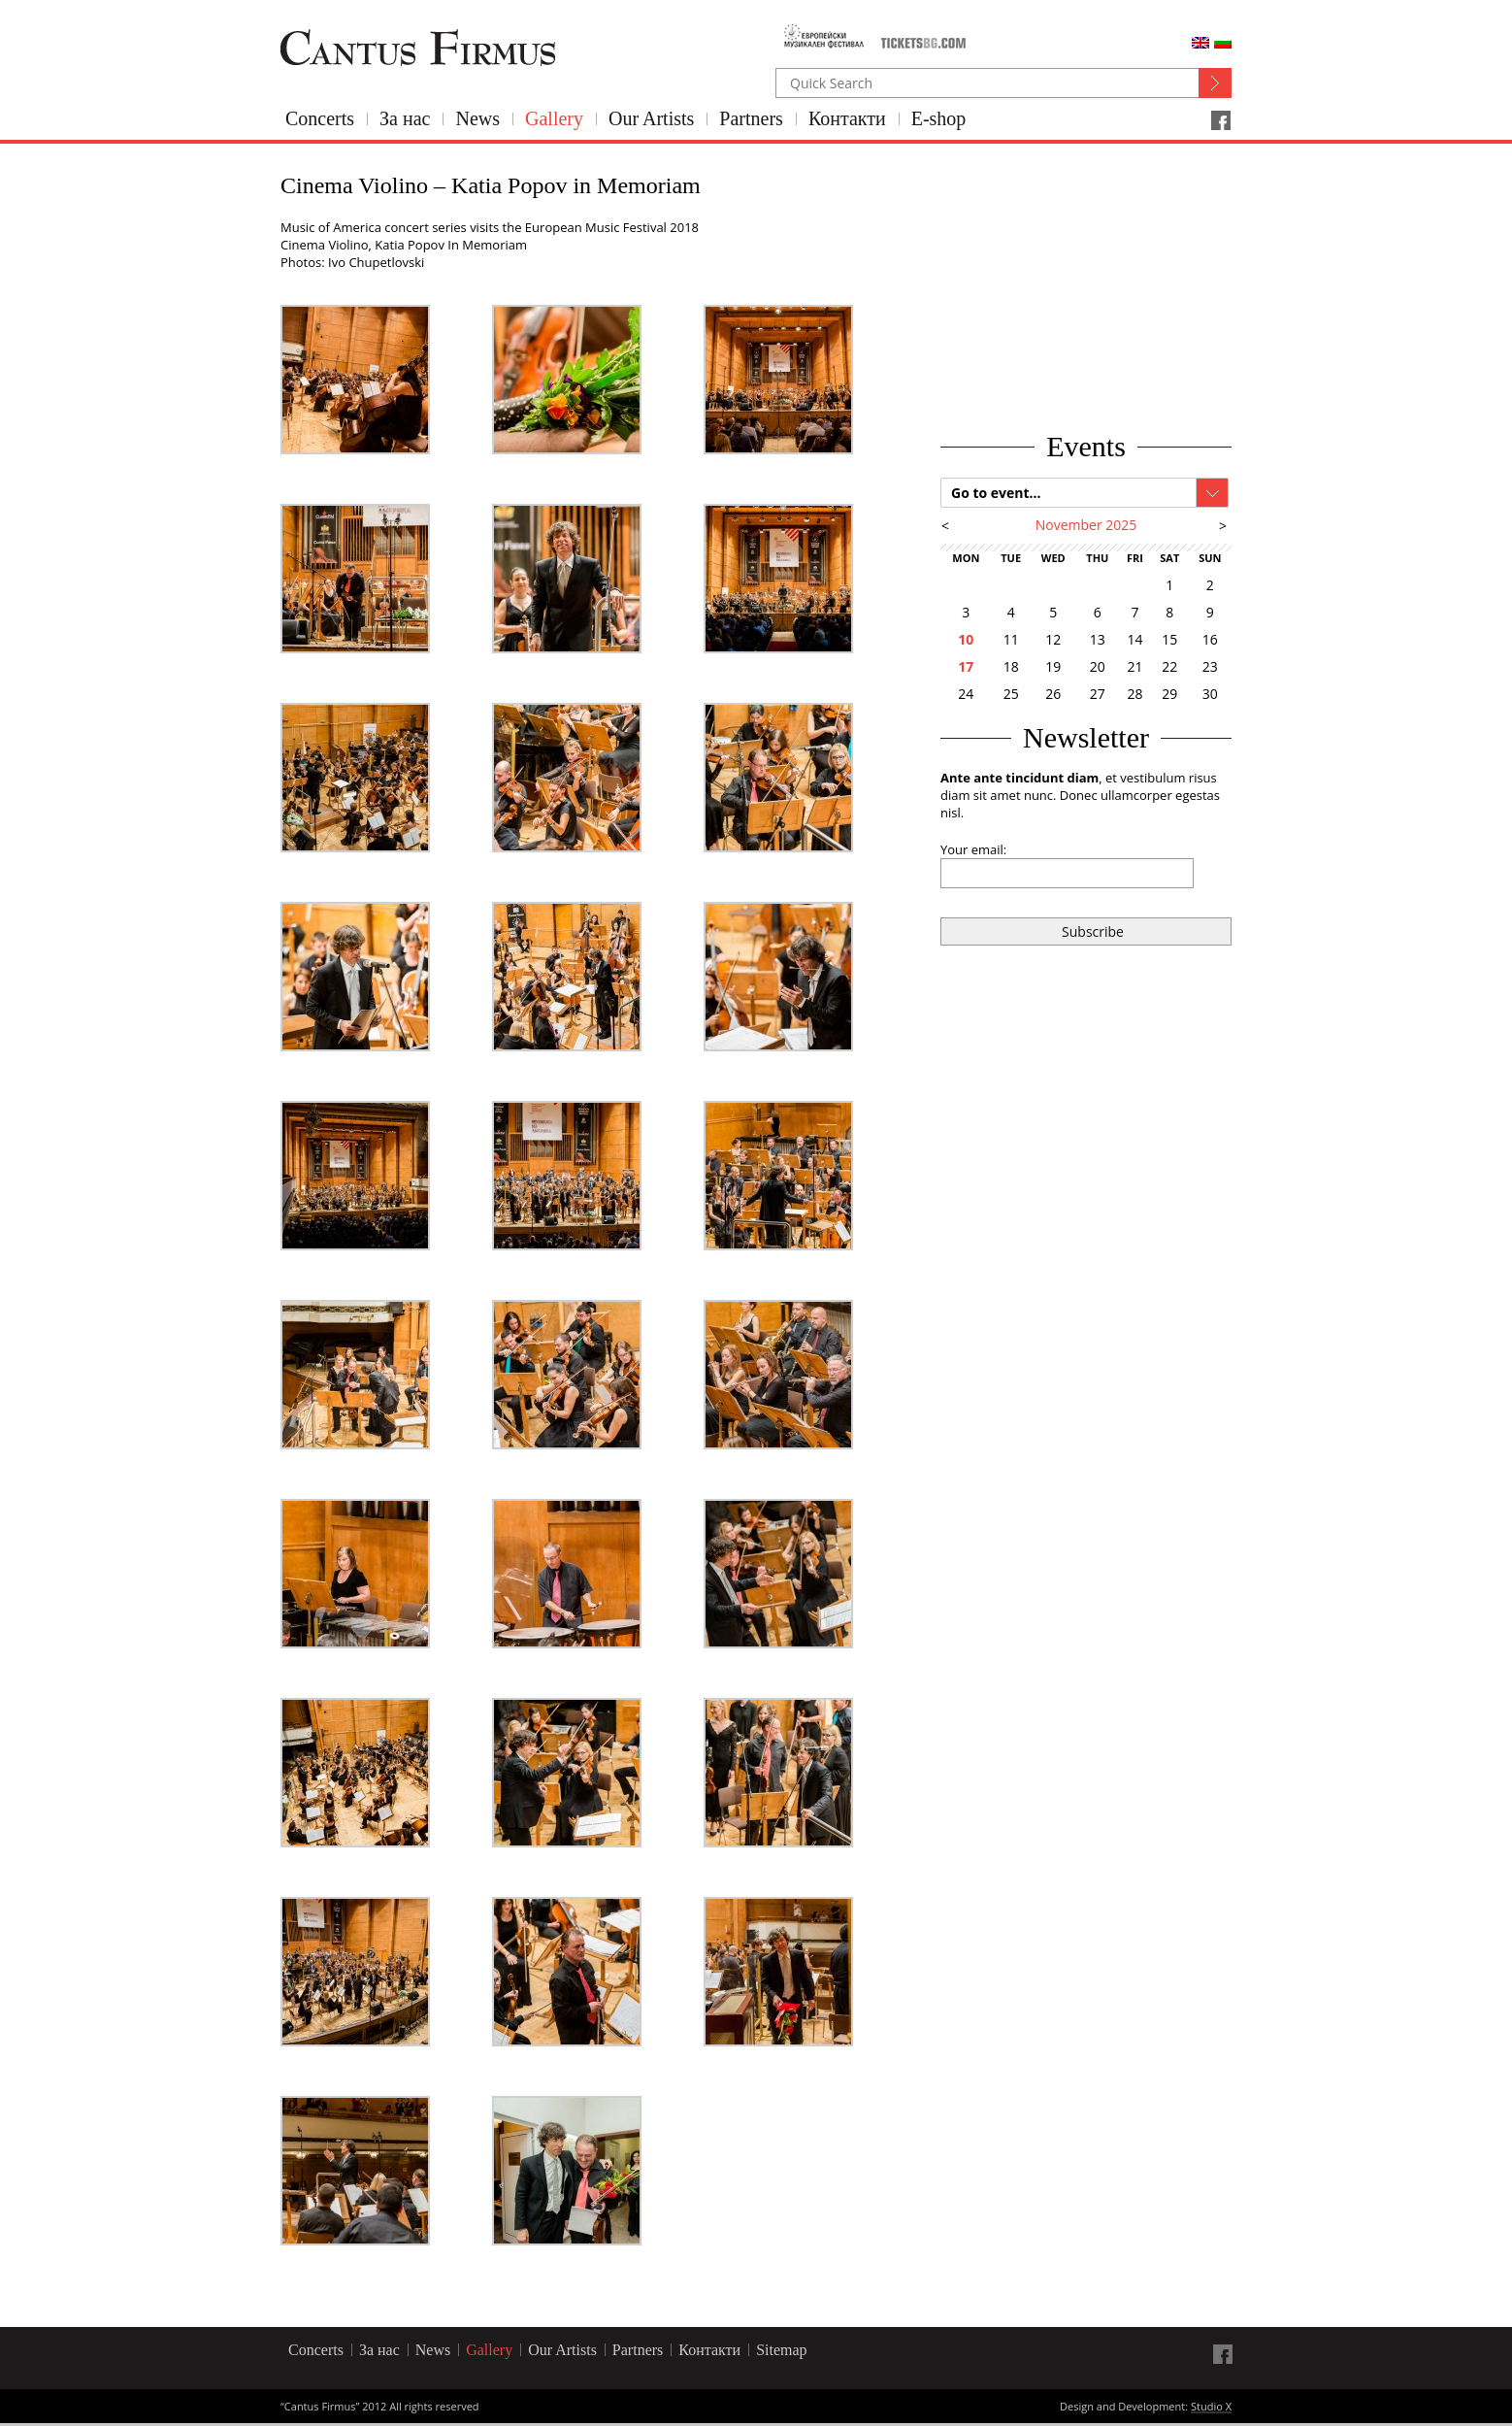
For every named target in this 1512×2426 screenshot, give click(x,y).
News (477, 118)
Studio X (1211, 2407)
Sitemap (781, 2350)
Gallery (554, 118)
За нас (404, 118)
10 (965, 639)
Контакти (847, 118)
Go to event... (996, 492)
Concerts (319, 118)
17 (965, 666)
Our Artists (651, 118)
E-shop (939, 118)
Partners (751, 118)
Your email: (973, 849)
